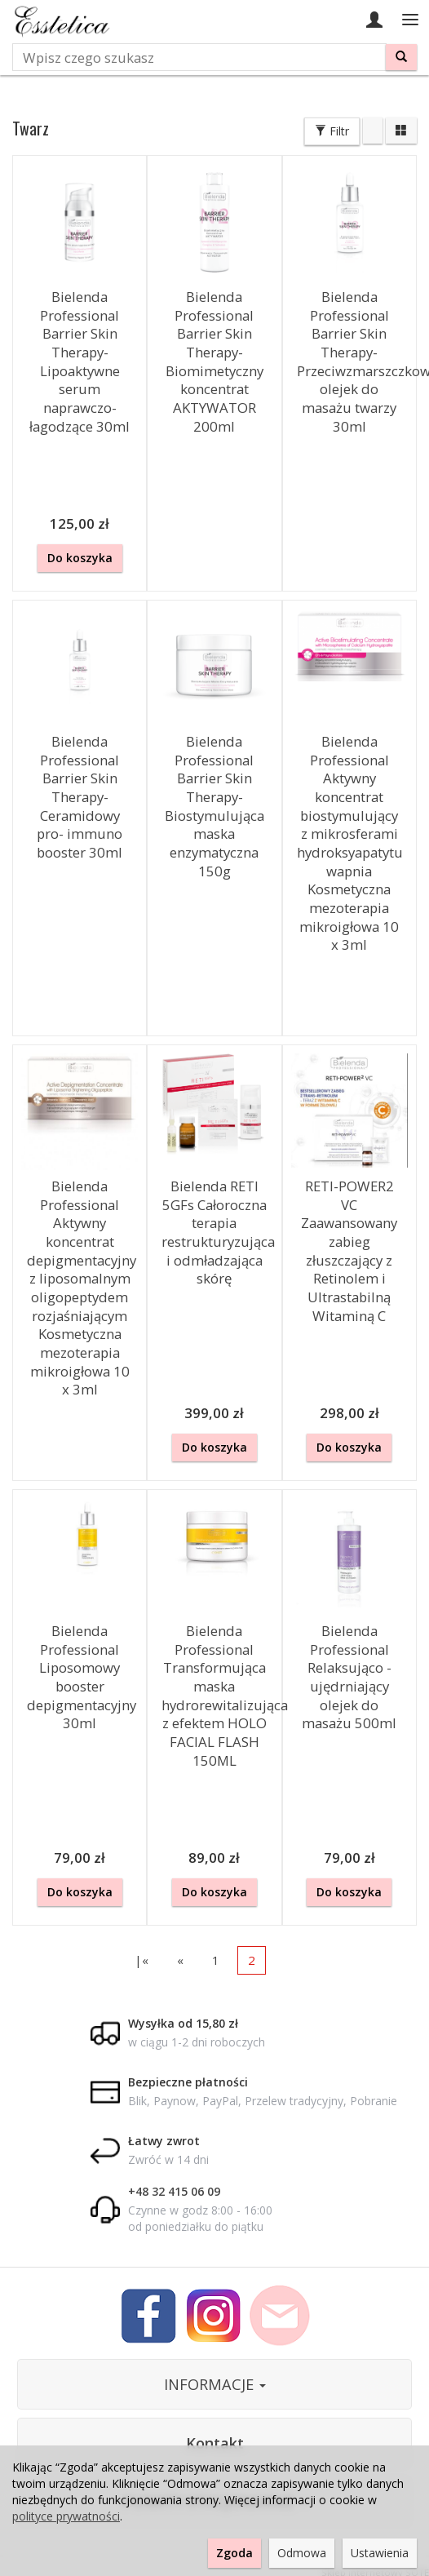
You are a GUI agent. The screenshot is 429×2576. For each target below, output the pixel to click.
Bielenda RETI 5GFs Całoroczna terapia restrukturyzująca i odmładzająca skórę (218, 1232)
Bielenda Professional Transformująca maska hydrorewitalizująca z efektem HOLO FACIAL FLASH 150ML (224, 1695)
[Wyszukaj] (401, 57)
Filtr (332, 131)
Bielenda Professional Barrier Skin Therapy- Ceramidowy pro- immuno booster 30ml (79, 797)
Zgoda (234, 2552)
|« (141, 1960)
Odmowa (301, 2552)
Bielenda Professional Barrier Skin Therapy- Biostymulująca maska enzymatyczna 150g (214, 806)
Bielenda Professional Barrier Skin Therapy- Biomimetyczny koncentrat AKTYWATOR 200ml (214, 361)
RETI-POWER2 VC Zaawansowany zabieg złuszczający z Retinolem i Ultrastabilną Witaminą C (349, 1251)
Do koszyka (80, 557)
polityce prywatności (66, 2516)
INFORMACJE (215, 2384)
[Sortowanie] (373, 130)
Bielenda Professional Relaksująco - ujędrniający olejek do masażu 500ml (349, 1676)
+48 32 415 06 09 (174, 2191)
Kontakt (215, 2443)
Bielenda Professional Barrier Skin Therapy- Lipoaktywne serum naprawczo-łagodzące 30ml (79, 361)
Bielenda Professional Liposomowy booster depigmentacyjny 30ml (81, 1676)
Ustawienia (380, 2552)
